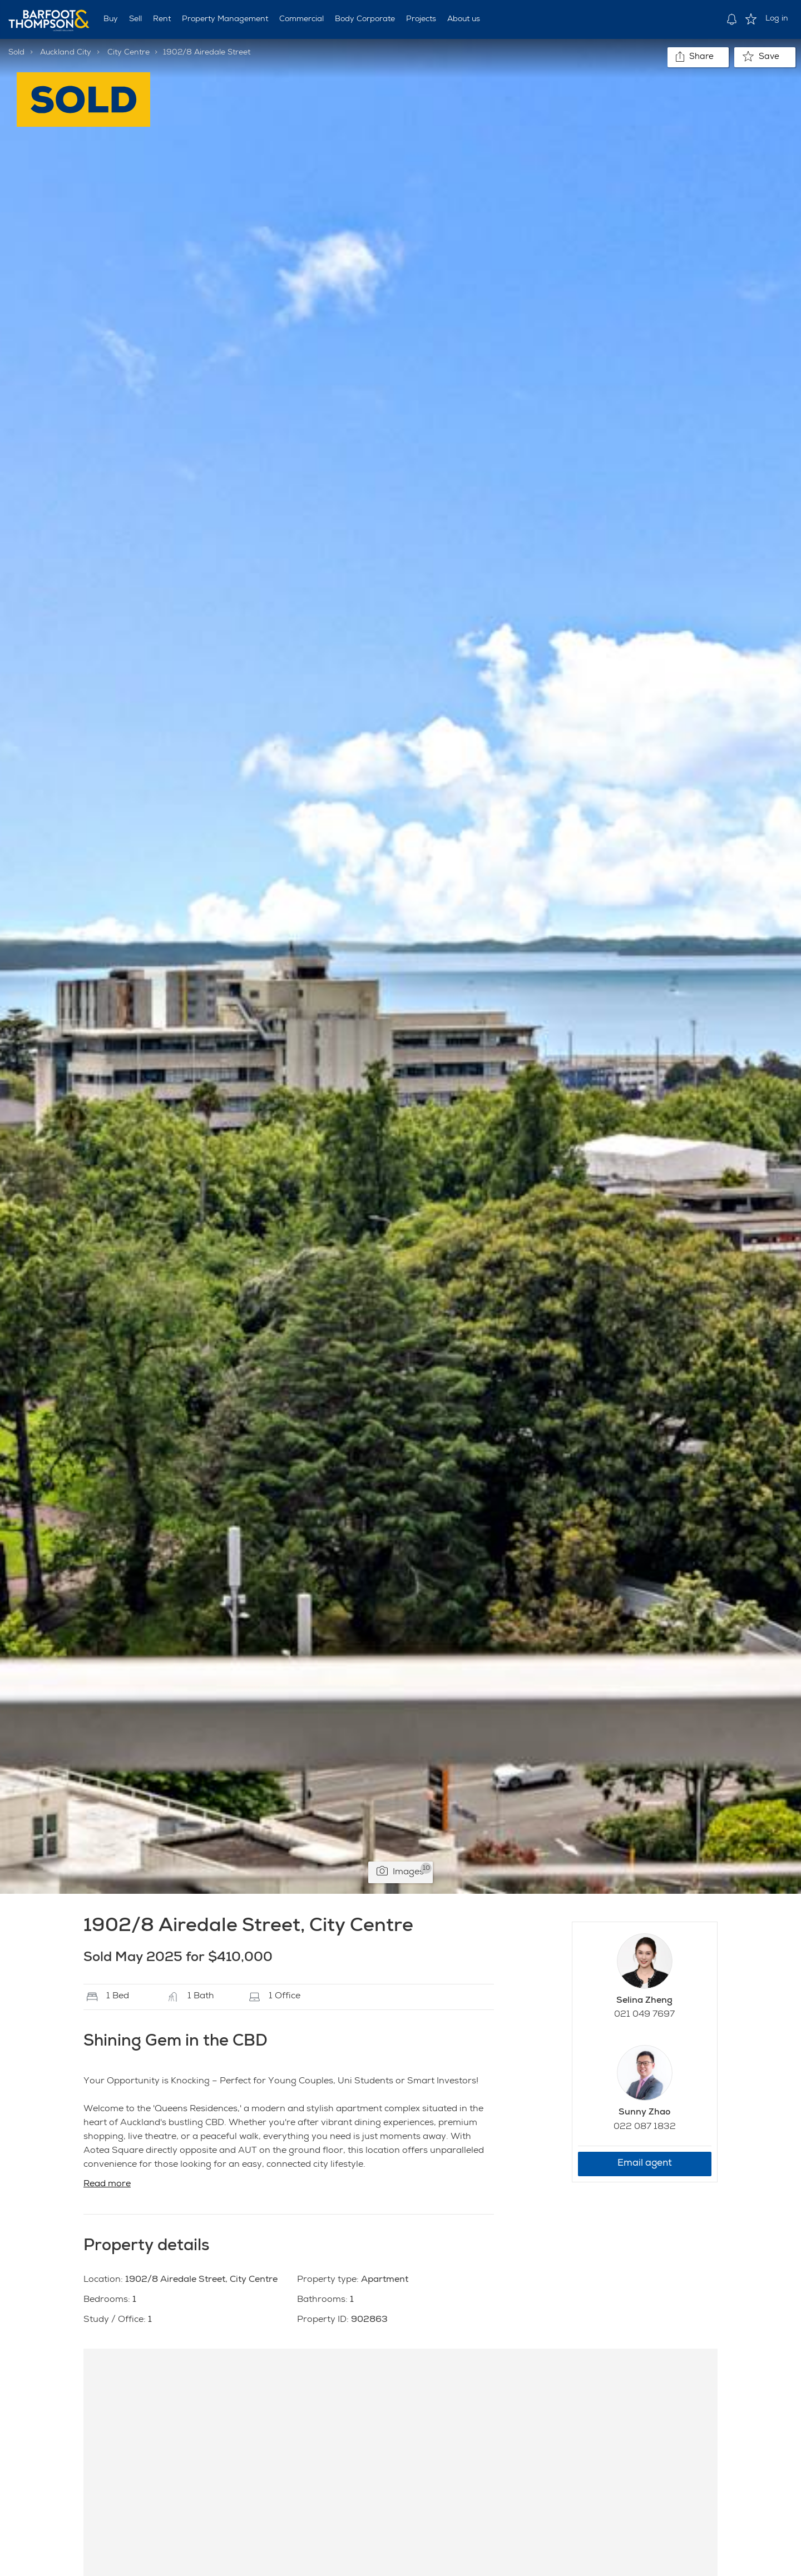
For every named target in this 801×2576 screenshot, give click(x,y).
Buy (110, 19)
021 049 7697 (644, 2015)
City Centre (128, 53)
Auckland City (65, 53)
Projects (421, 19)
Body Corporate (365, 19)
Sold (16, 53)
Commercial (301, 19)
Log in (776, 19)
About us (463, 19)
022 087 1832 (645, 2127)
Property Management (225, 19)
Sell (135, 19)
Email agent (644, 2163)
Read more (107, 2184)
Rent (162, 19)
